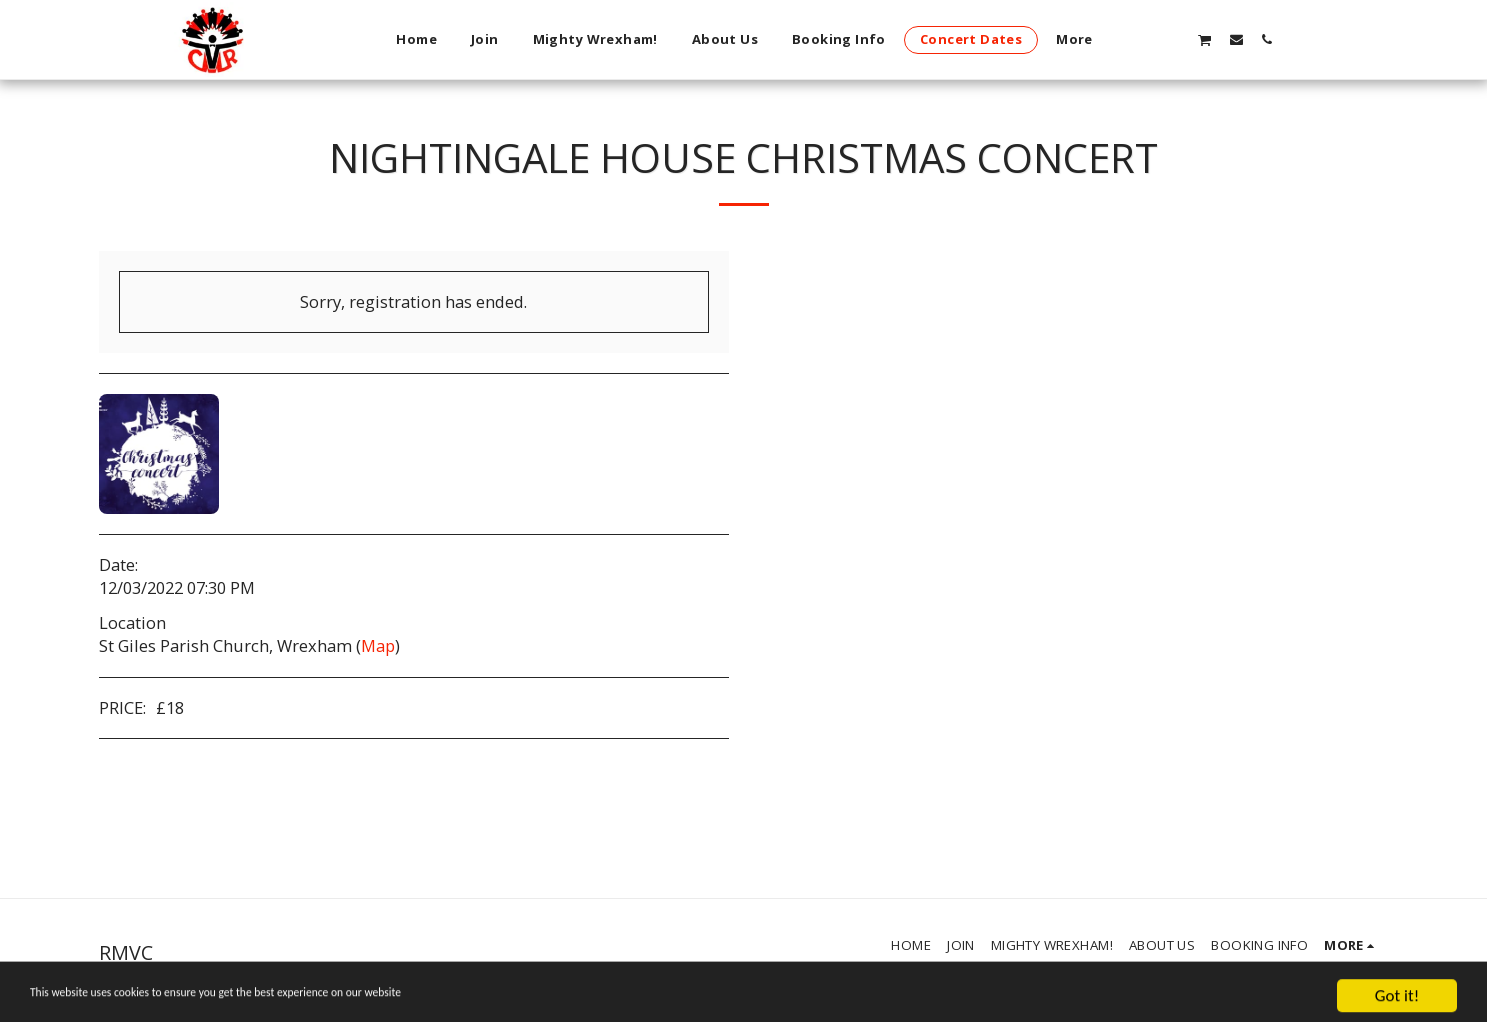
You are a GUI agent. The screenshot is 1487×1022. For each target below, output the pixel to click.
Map (378, 645)
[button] (1172, 39)
